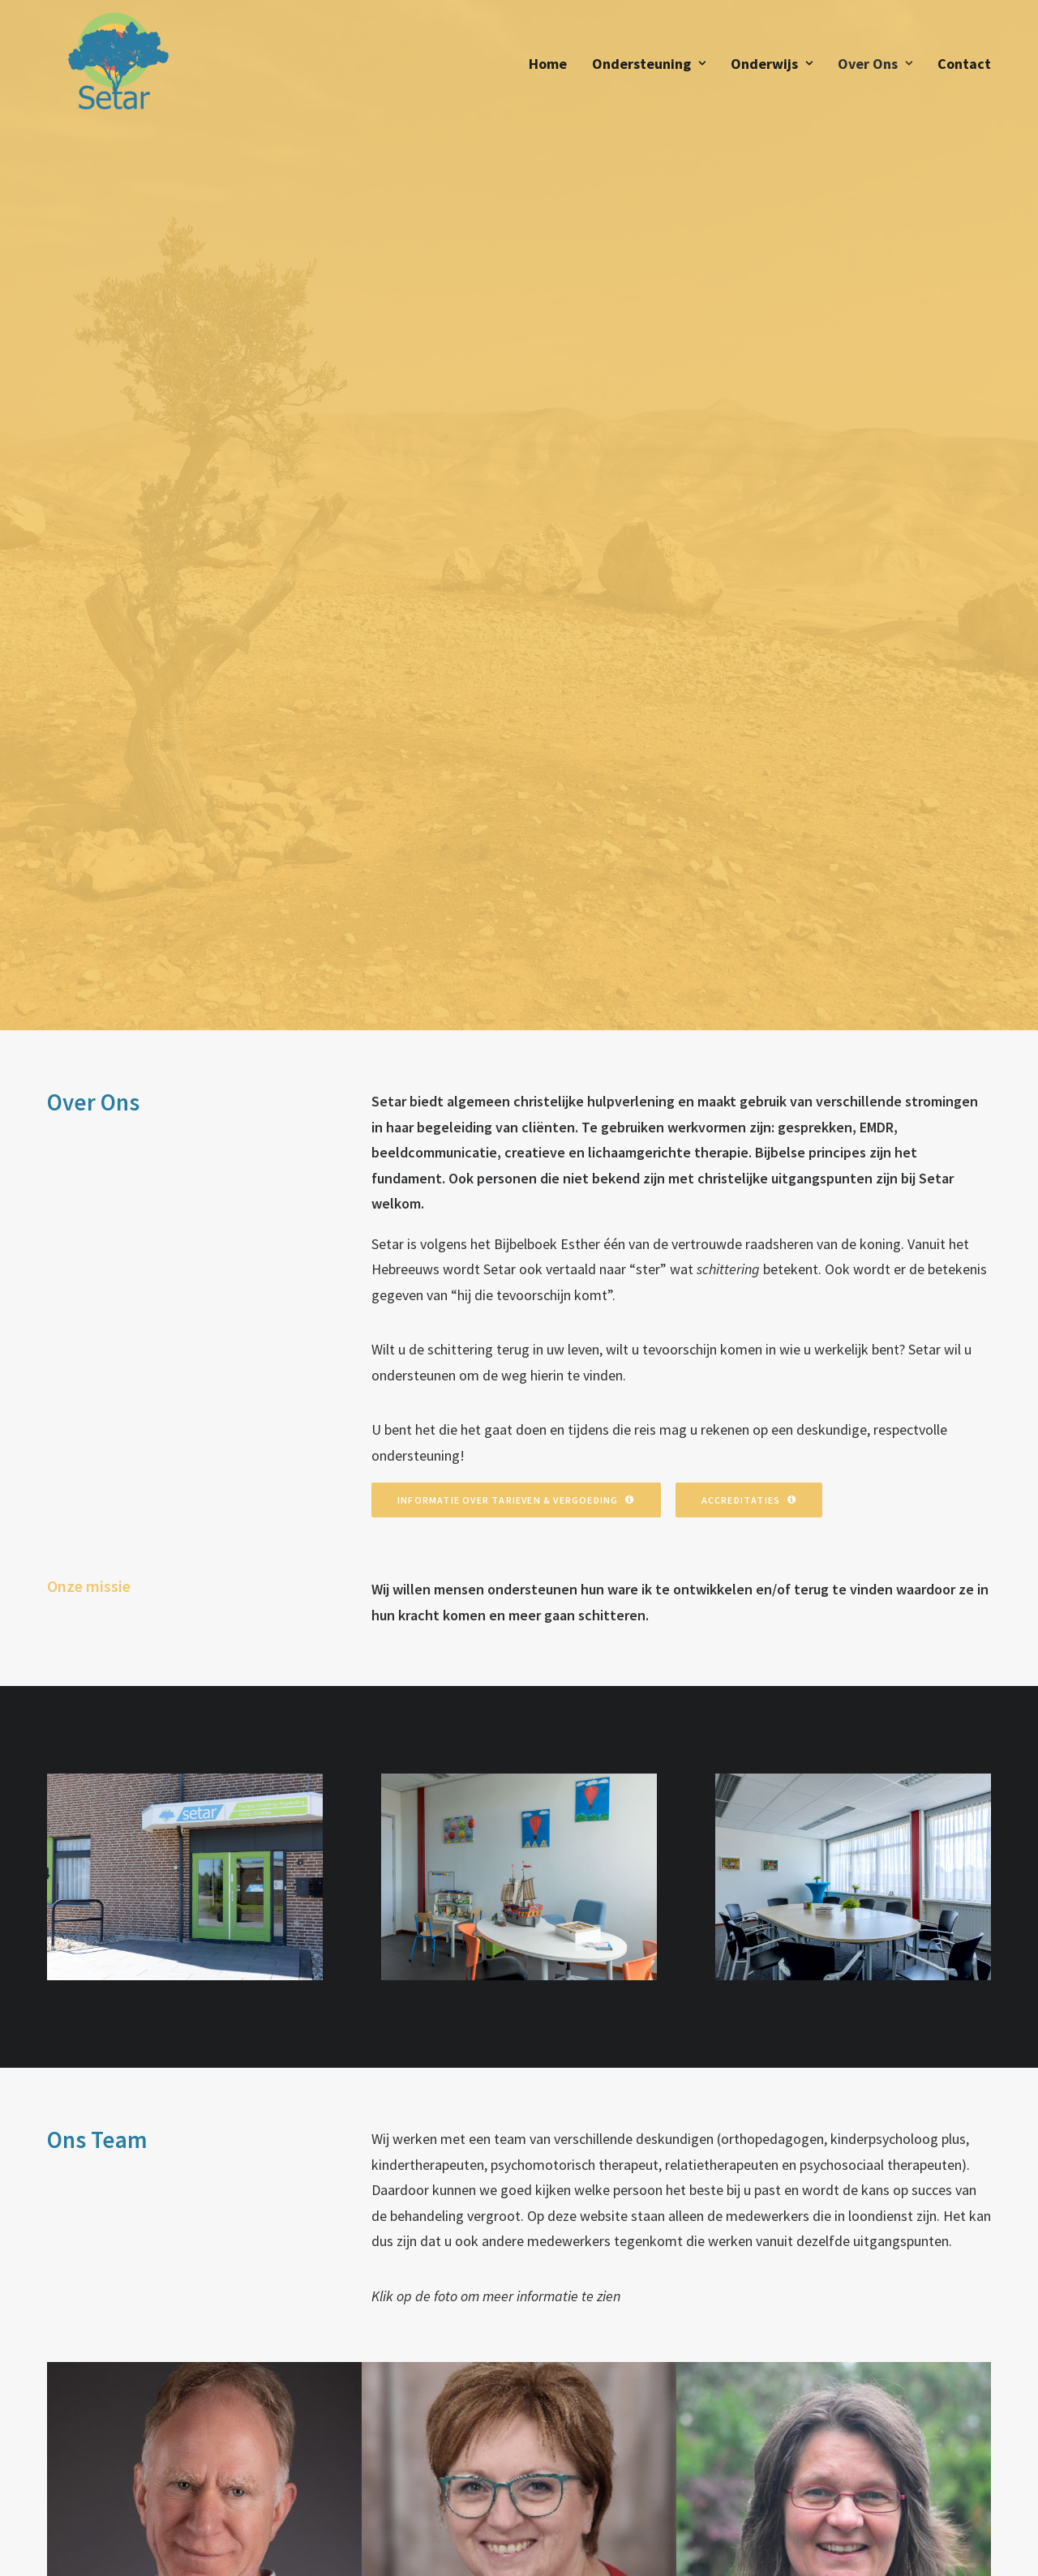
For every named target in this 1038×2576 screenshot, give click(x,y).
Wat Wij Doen (355, 2415)
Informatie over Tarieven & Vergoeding (516, 703)
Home (548, 71)
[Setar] (111, 71)
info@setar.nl (589, 2466)
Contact (964, 71)
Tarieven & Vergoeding (384, 2437)
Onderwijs (772, 71)
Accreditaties (749, 703)
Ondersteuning (649, 71)
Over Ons (875, 71)
